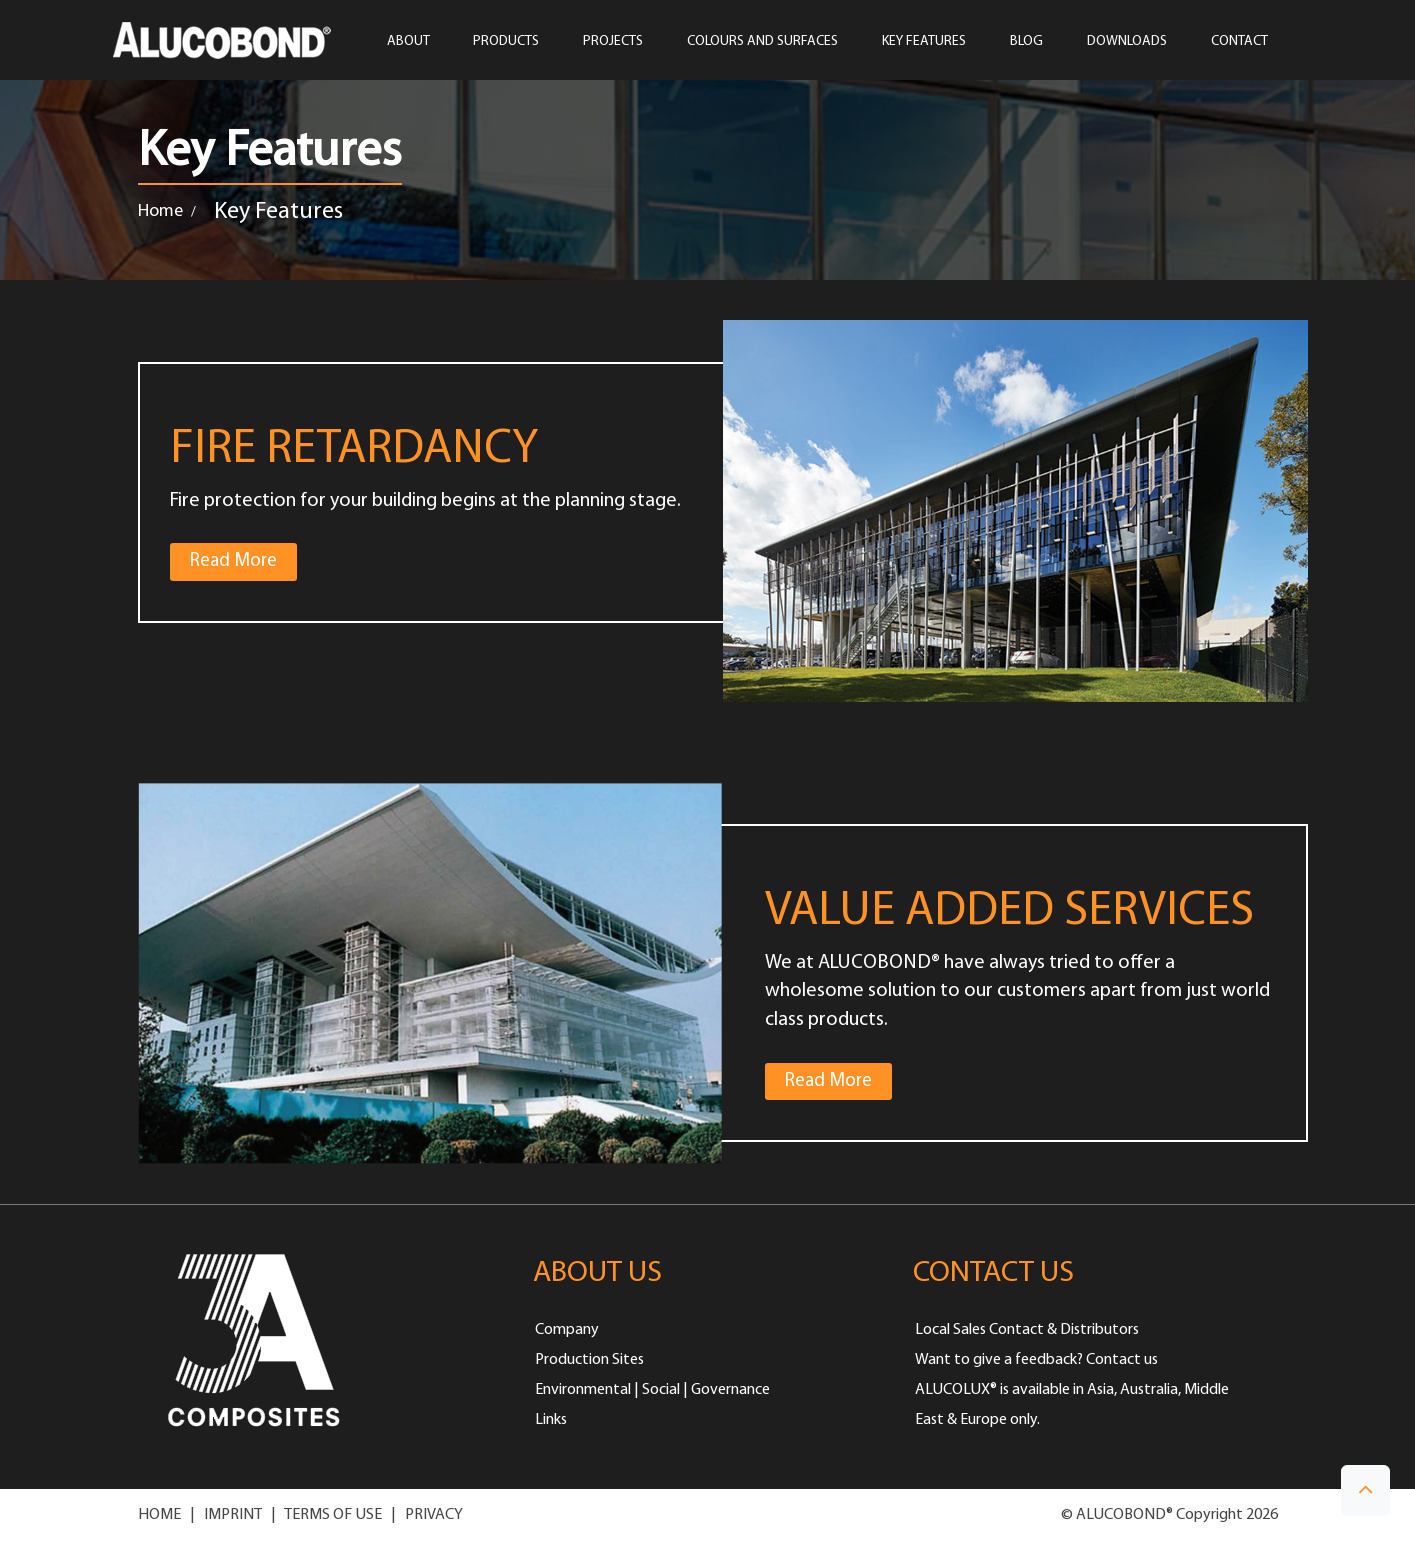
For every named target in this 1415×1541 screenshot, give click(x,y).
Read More (243, 559)
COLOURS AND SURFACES (762, 42)
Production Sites (589, 1360)
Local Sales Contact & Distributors (1027, 1330)
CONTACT (1239, 42)
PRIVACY (434, 1515)
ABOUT (408, 42)
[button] (1365, 1490)
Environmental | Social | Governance (652, 1390)
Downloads (1127, 42)
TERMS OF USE (333, 1515)
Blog (1026, 42)
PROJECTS (613, 42)
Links (551, 1420)
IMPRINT (233, 1515)
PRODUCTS (506, 42)
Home (160, 211)
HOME (159, 1515)
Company (567, 1330)
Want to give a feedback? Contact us (1036, 1360)
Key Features (924, 42)
